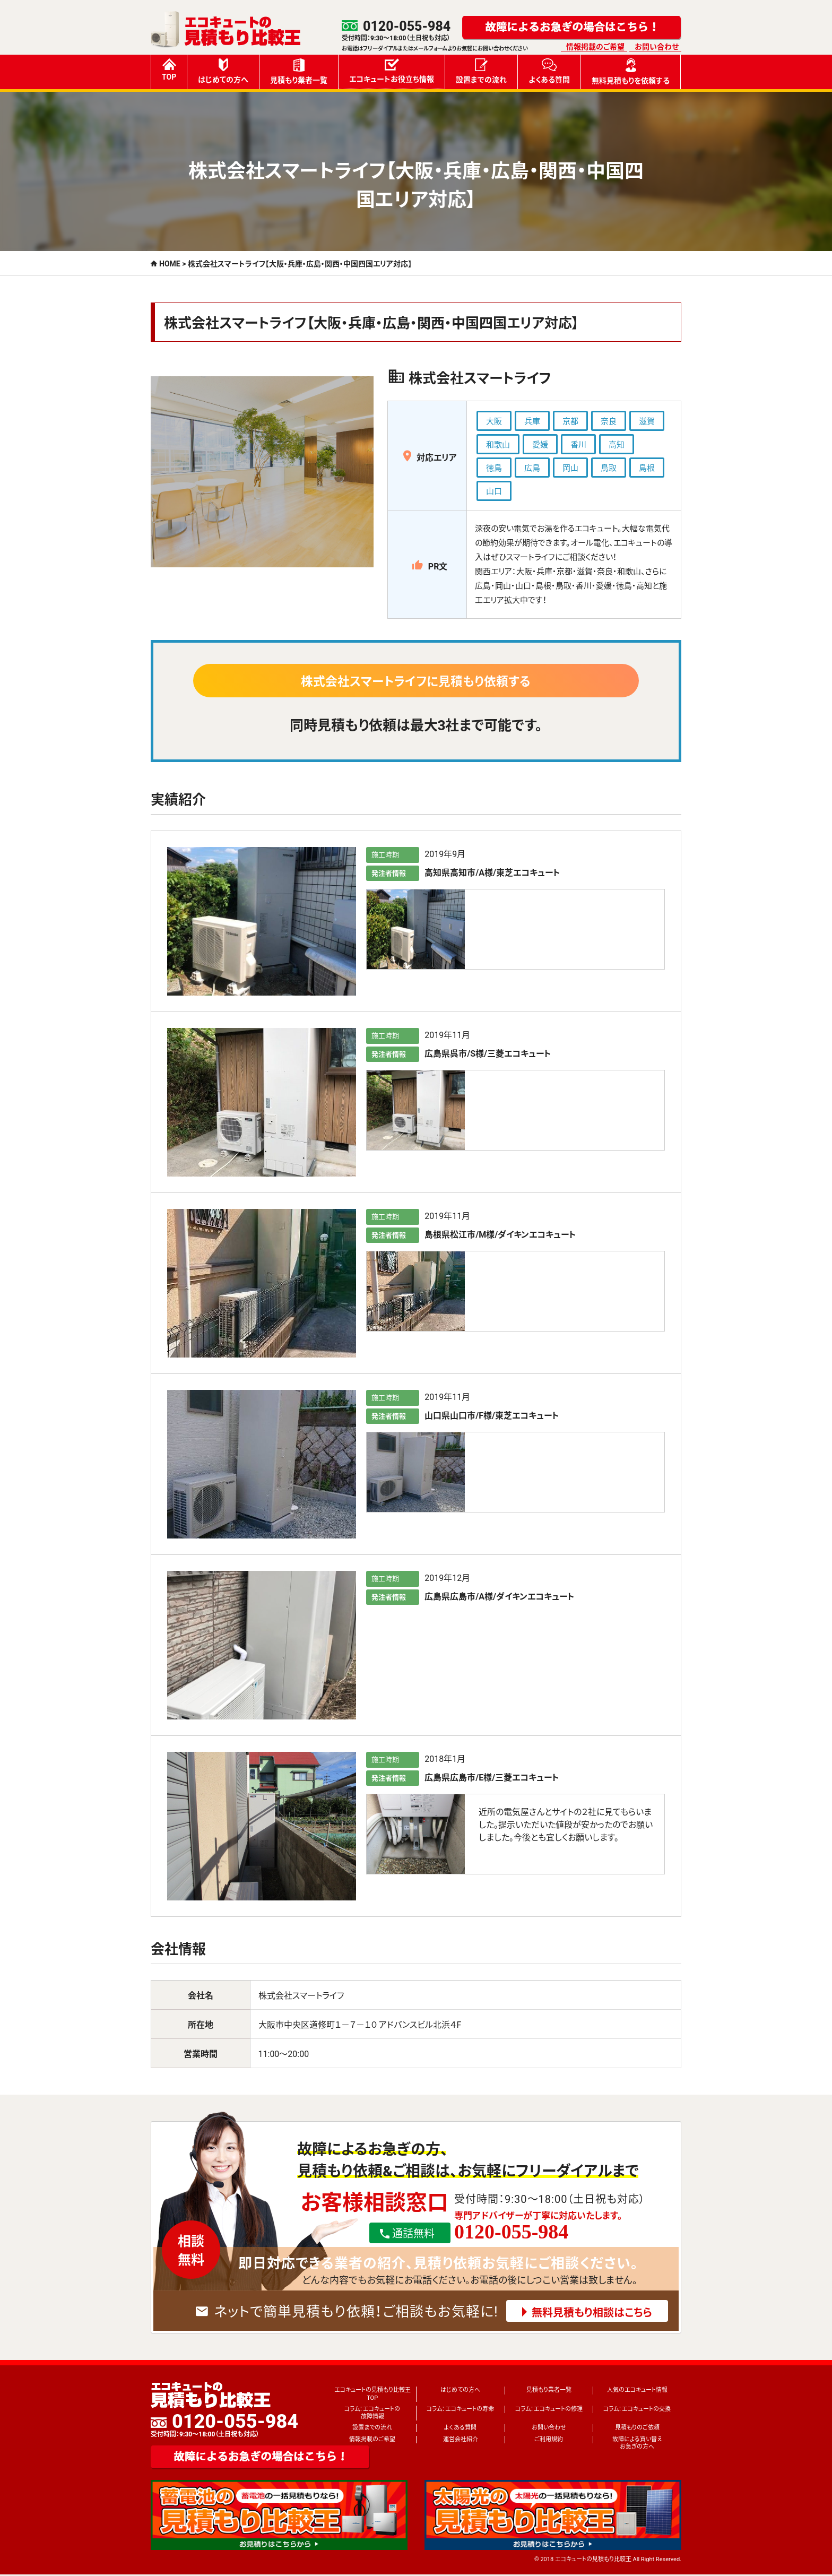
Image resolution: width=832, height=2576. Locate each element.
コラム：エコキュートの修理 (549, 2410)
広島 (532, 468)
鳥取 (609, 468)
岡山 (570, 468)
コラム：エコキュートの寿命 (460, 2410)
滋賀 (647, 421)
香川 (578, 444)
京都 (570, 421)
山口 (494, 491)
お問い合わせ (657, 46)
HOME (169, 264)
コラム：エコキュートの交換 (637, 2410)
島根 (647, 468)
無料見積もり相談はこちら (592, 2314)
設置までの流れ (481, 71)
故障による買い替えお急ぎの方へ (637, 2444)
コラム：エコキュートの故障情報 (372, 2414)
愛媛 (540, 444)
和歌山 (498, 444)
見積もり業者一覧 (298, 71)
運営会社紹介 (460, 2440)
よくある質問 (549, 71)
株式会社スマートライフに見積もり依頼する (416, 682)
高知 (617, 444)
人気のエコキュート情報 (637, 2391)
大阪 (494, 421)
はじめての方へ (223, 71)
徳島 (494, 468)
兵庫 (532, 421)
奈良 (609, 421)
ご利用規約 (548, 2440)
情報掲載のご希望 (595, 46)
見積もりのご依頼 (637, 2429)
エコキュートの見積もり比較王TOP (372, 2395)
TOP (169, 69)
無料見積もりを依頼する (631, 71)
